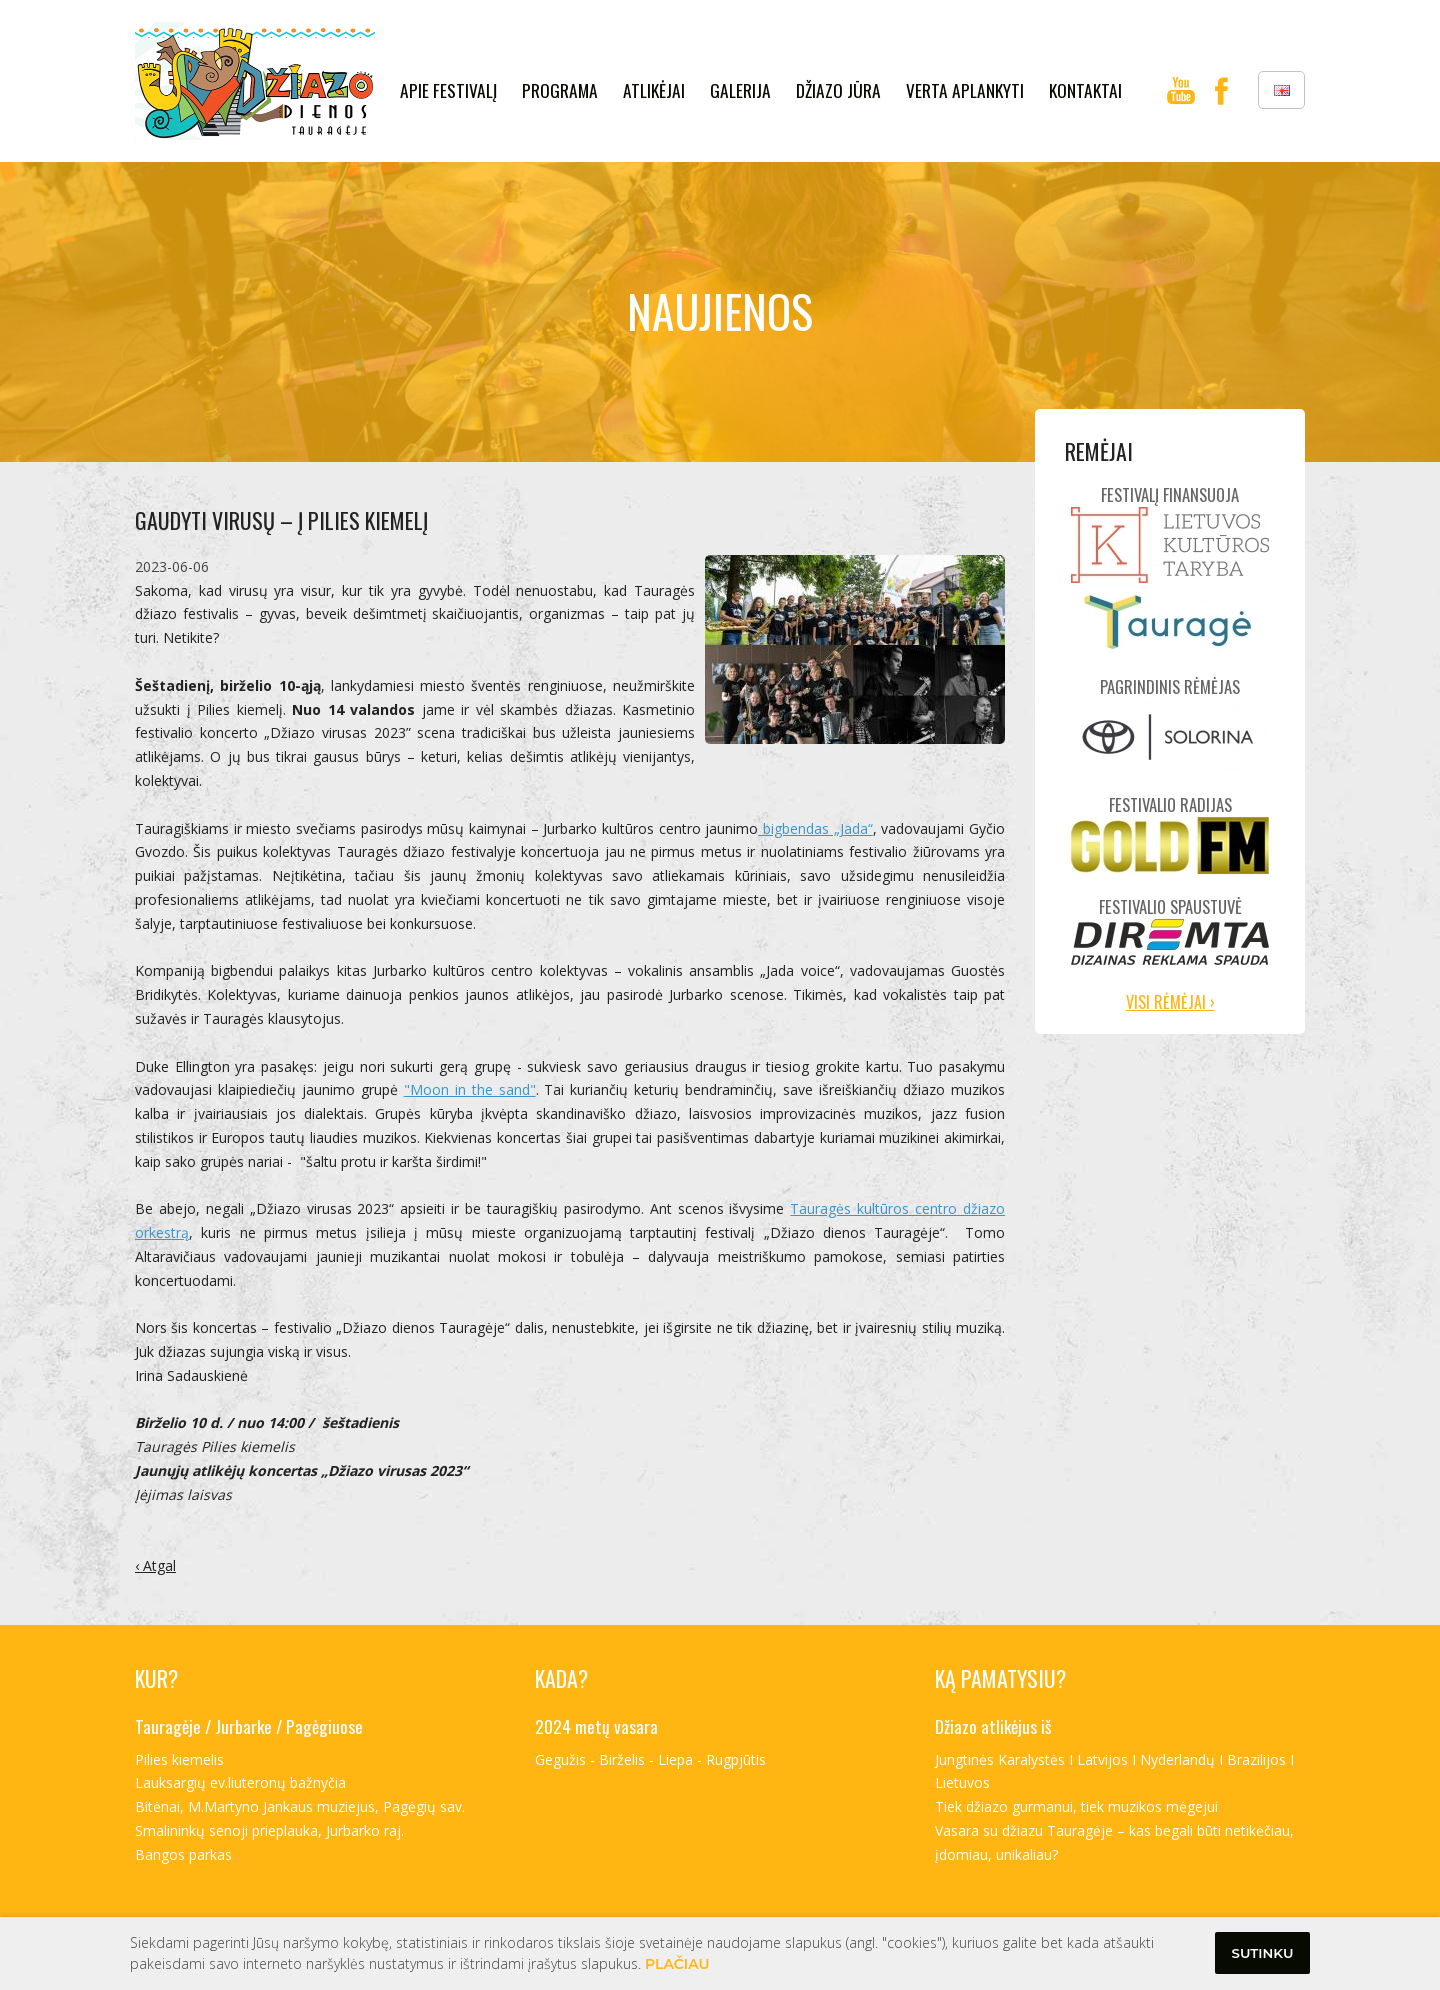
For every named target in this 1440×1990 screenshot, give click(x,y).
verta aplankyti (965, 90)
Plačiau (677, 1964)
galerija (740, 90)
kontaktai (1085, 90)
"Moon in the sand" (470, 1089)
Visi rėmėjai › (1170, 1002)
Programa (560, 90)
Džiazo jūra (838, 90)
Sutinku (1263, 1953)
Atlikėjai (654, 90)
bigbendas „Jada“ (815, 828)
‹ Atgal (155, 1565)
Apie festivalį (448, 90)
